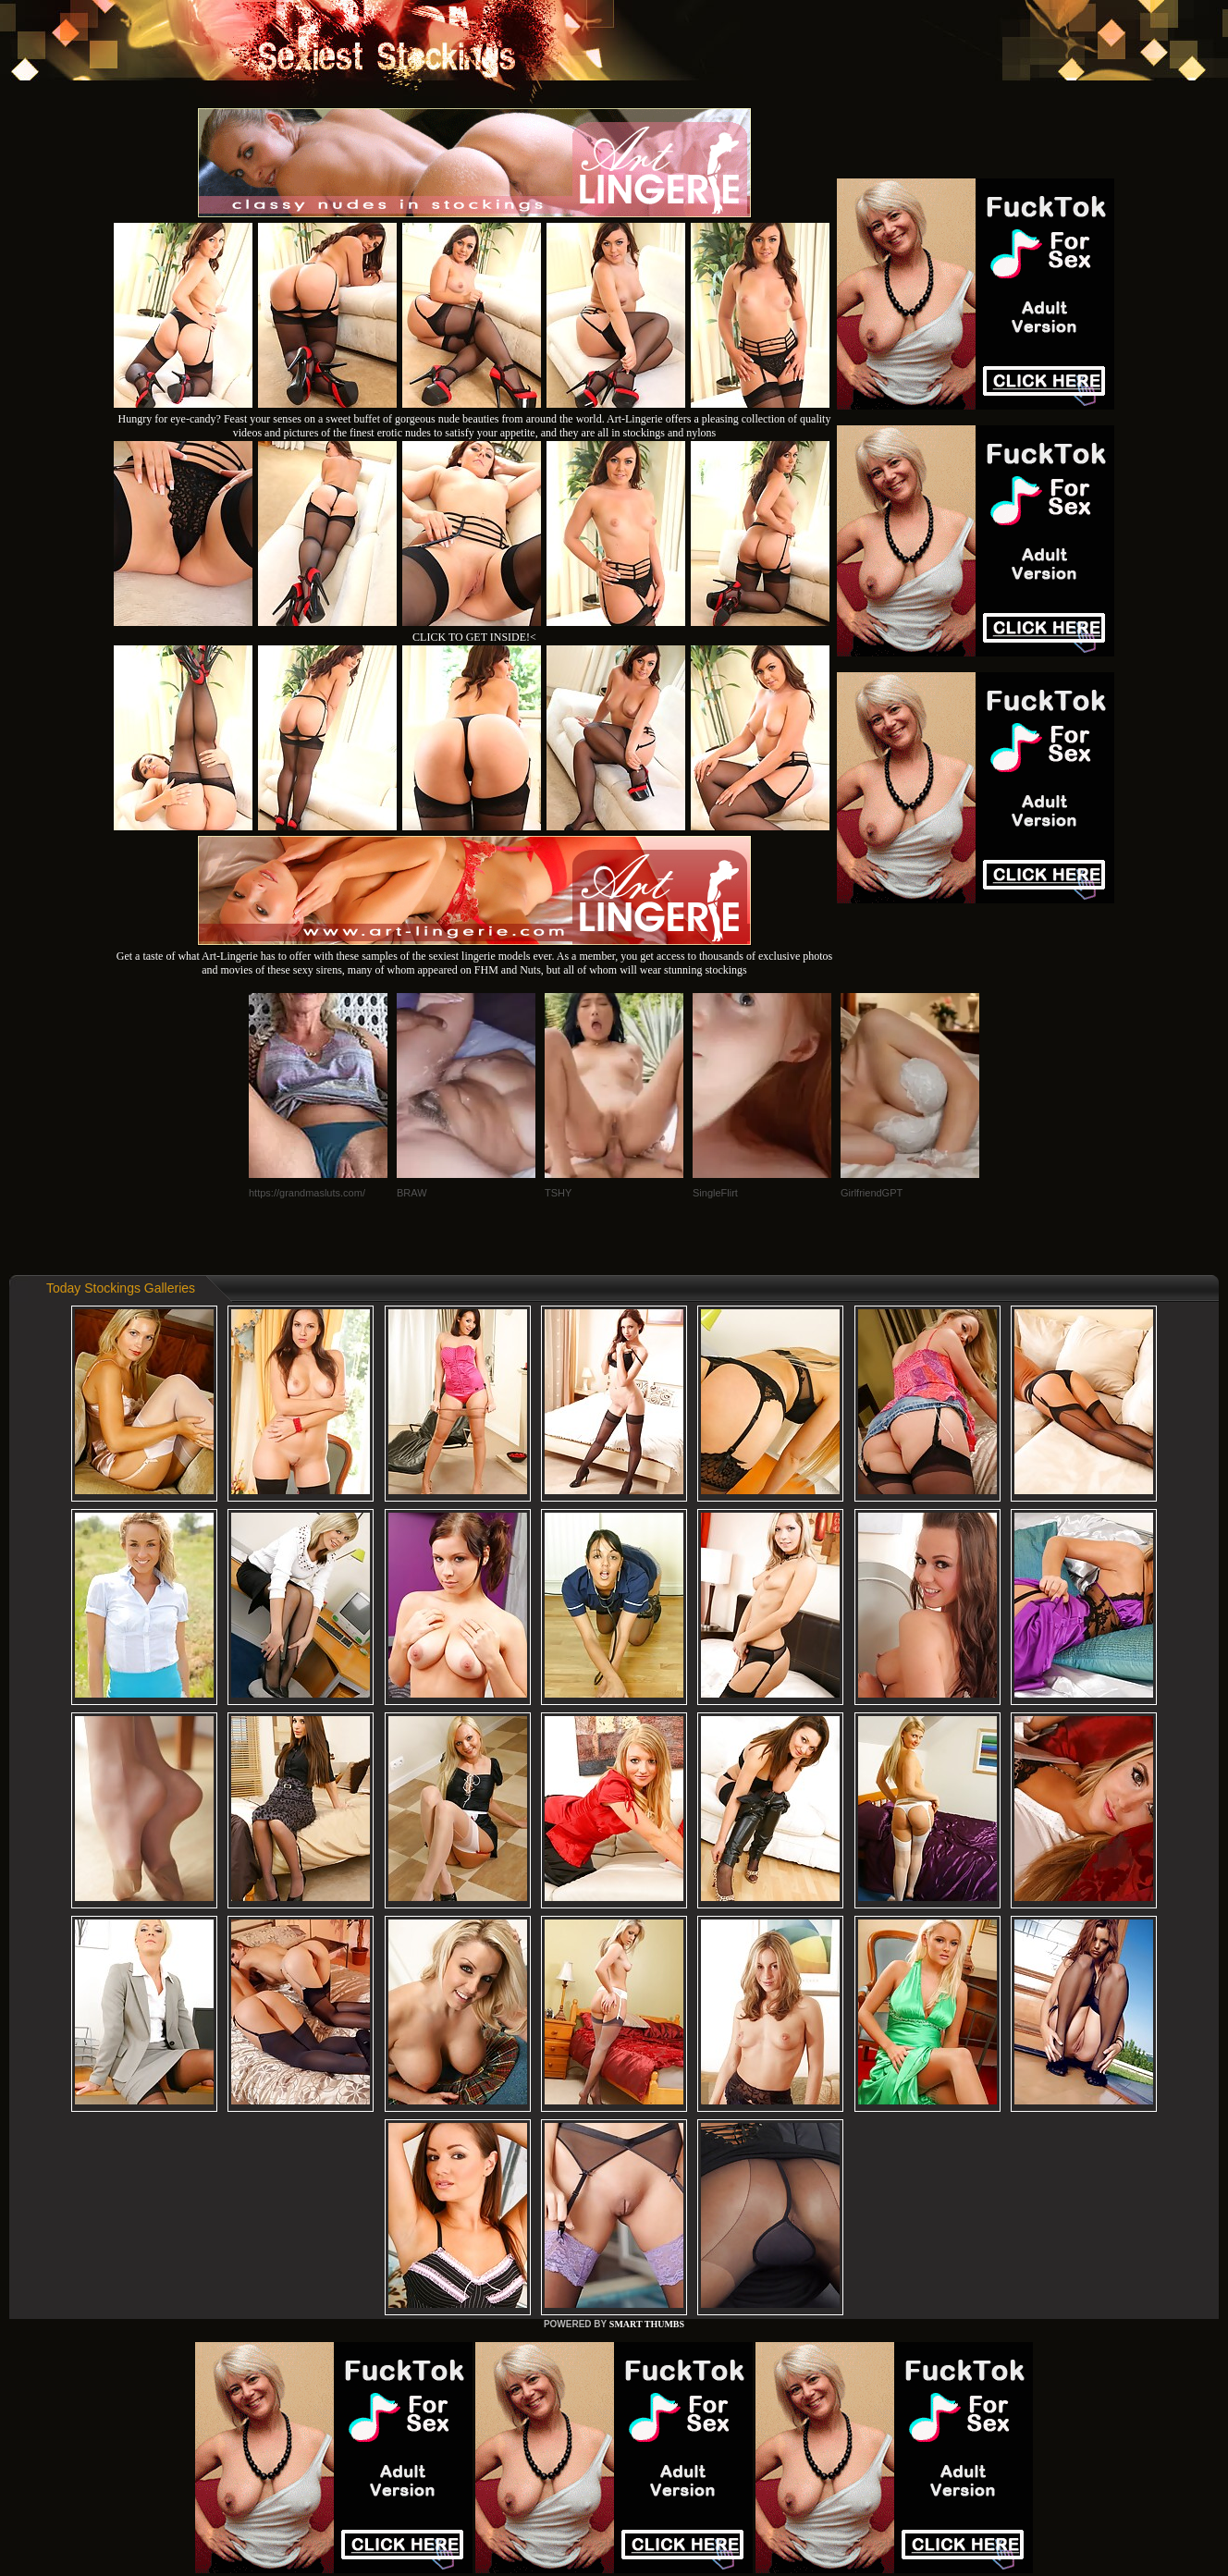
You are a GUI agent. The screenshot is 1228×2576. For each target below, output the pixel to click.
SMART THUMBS (646, 2324)
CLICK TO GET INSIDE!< (474, 637)
